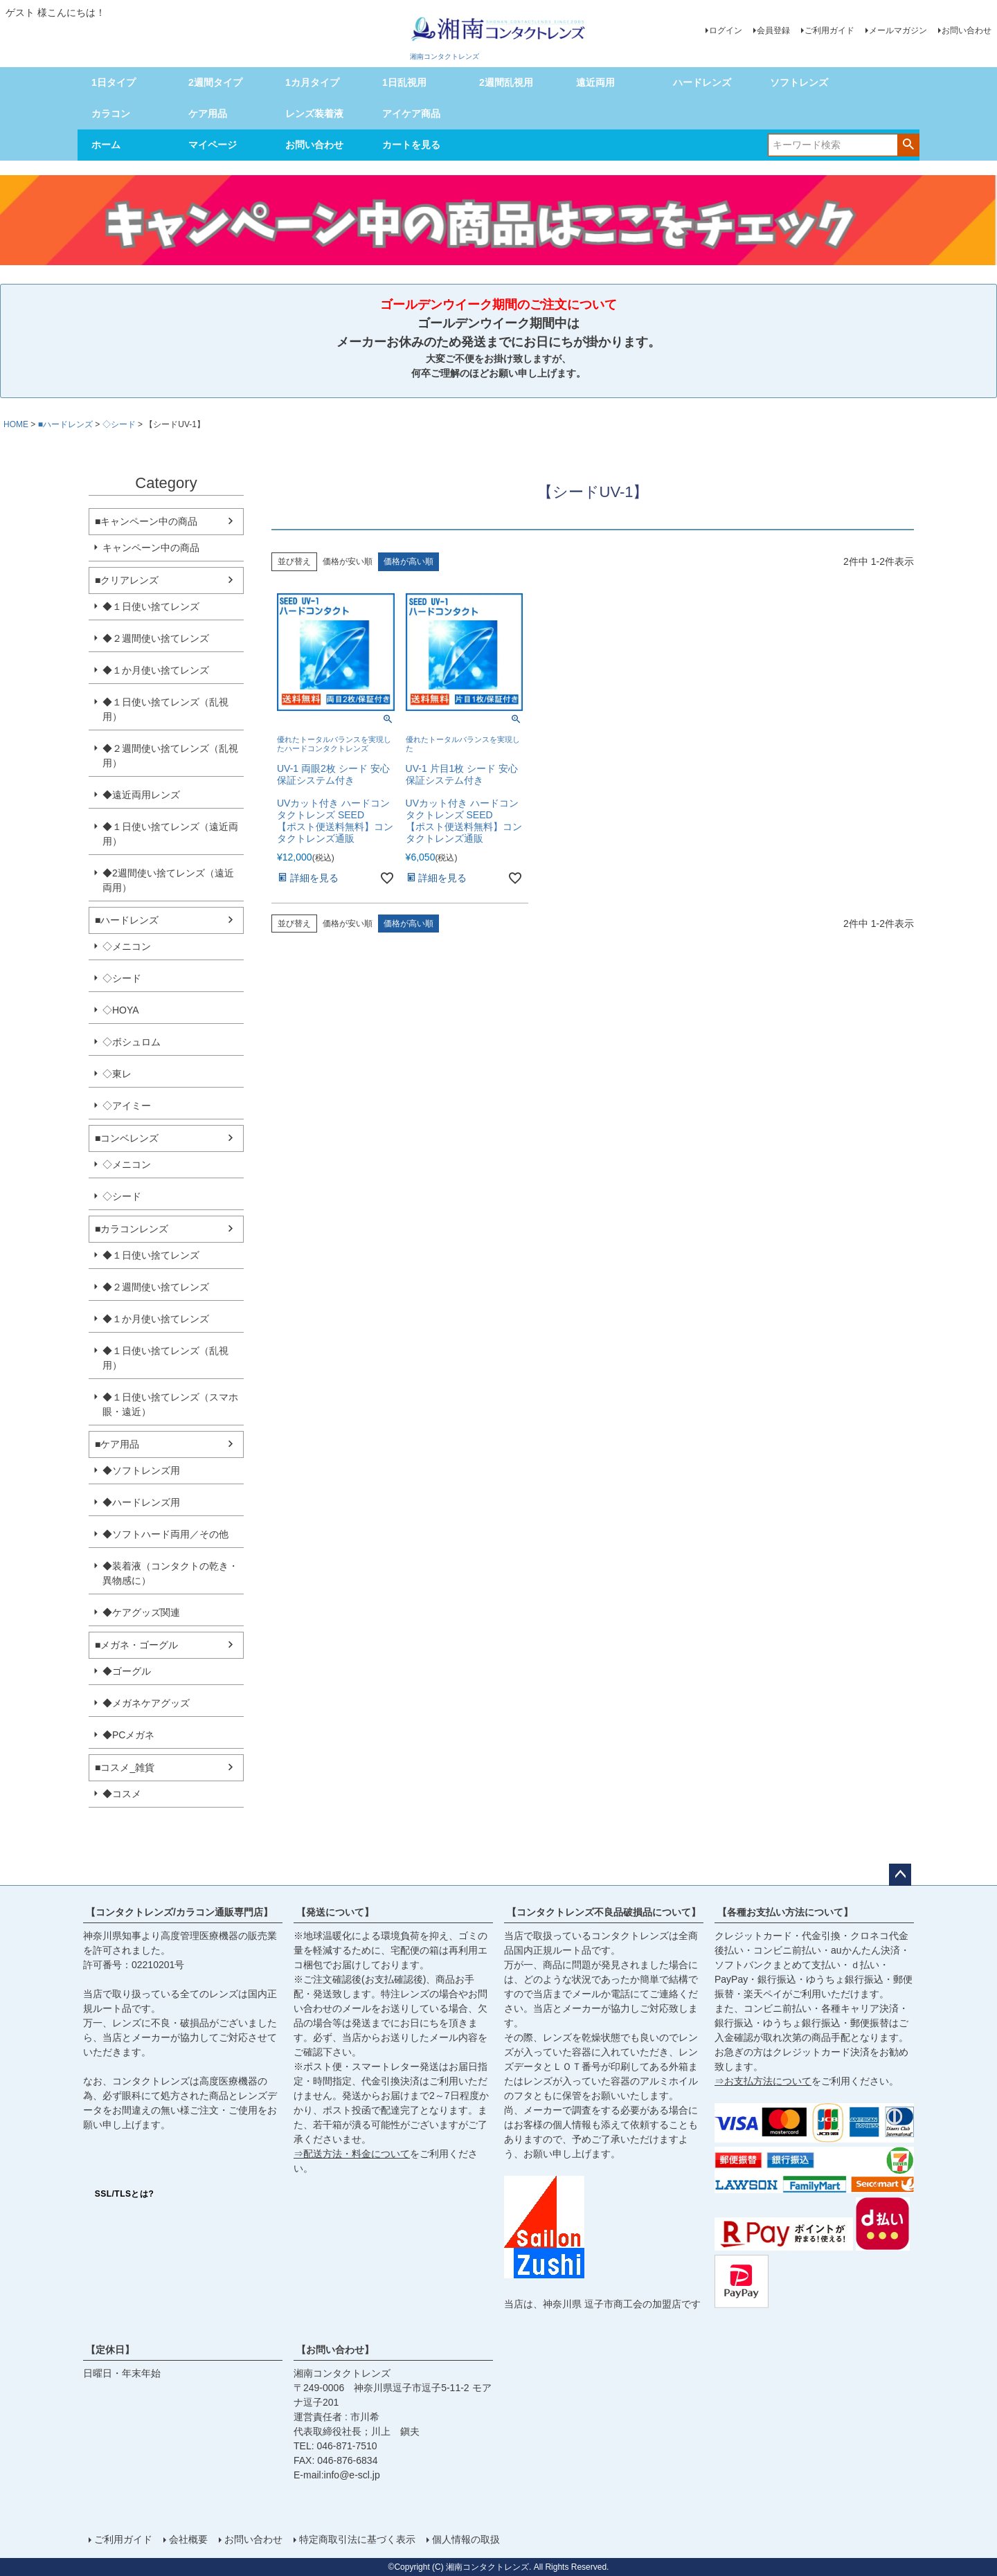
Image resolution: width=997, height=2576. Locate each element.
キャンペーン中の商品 (150, 547)
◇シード (119, 424)
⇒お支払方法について (763, 2081)
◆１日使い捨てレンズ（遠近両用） (170, 834)
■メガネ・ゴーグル (136, 1644)
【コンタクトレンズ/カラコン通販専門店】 (179, 1912)
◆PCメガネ (128, 1734)
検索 (908, 144)
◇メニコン (126, 946)
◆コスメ (121, 1793)
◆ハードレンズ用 (141, 1502)
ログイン (725, 30)
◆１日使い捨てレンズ (150, 606)
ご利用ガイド (829, 30)
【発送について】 (335, 1912)
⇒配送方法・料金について (352, 2153)
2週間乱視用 (506, 82)
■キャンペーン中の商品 (146, 521)
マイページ (212, 144)
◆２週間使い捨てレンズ (155, 638)
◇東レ (117, 1073)
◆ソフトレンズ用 (141, 1470)
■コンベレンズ (127, 1138)
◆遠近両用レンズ (141, 794)
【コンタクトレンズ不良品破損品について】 (604, 1912)
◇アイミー (126, 1105)
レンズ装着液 (314, 113)
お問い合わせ (966, 30)
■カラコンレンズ (131, 1228)
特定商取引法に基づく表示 (357, 2539)
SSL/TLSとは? (124, 2194)
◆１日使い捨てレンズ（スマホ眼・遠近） (170, 1404)
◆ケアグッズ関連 (141, 1612)
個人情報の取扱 (466, 2539)
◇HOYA (120, 1010)
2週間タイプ (215, 82)
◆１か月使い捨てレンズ (155, 670)
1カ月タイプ (312, 82)
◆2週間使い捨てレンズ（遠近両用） (168, 880)
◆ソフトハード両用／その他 (165, 1534)
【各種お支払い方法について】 (785, 1912)
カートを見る (411, 144)
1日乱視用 (404, 82)
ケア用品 (207, 113)
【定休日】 (110, 2349)
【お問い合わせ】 (335, 2349)
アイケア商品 (411, 113)
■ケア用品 (117, 1444)
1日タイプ (113, 82)
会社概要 (188, 2539)
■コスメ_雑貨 (124, 1767)
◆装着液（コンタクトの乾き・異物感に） (170, 1573)
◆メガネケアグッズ (146, 1703)
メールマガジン (898, 30)
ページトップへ (900, 1875)
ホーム (105, 144)
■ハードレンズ (65, 424)
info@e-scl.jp (352, 2474)
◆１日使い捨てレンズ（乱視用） (165, 709)
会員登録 (773, 30)
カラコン (110, 113)
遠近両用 (595, 82)
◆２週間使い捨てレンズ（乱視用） (170, 755)
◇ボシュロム (131, 1041)
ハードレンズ (702, 82)
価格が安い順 (347, 561)
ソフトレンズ (799, 82)
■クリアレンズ (127, 580)
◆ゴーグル (126, 1671)
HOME (15, 424)
